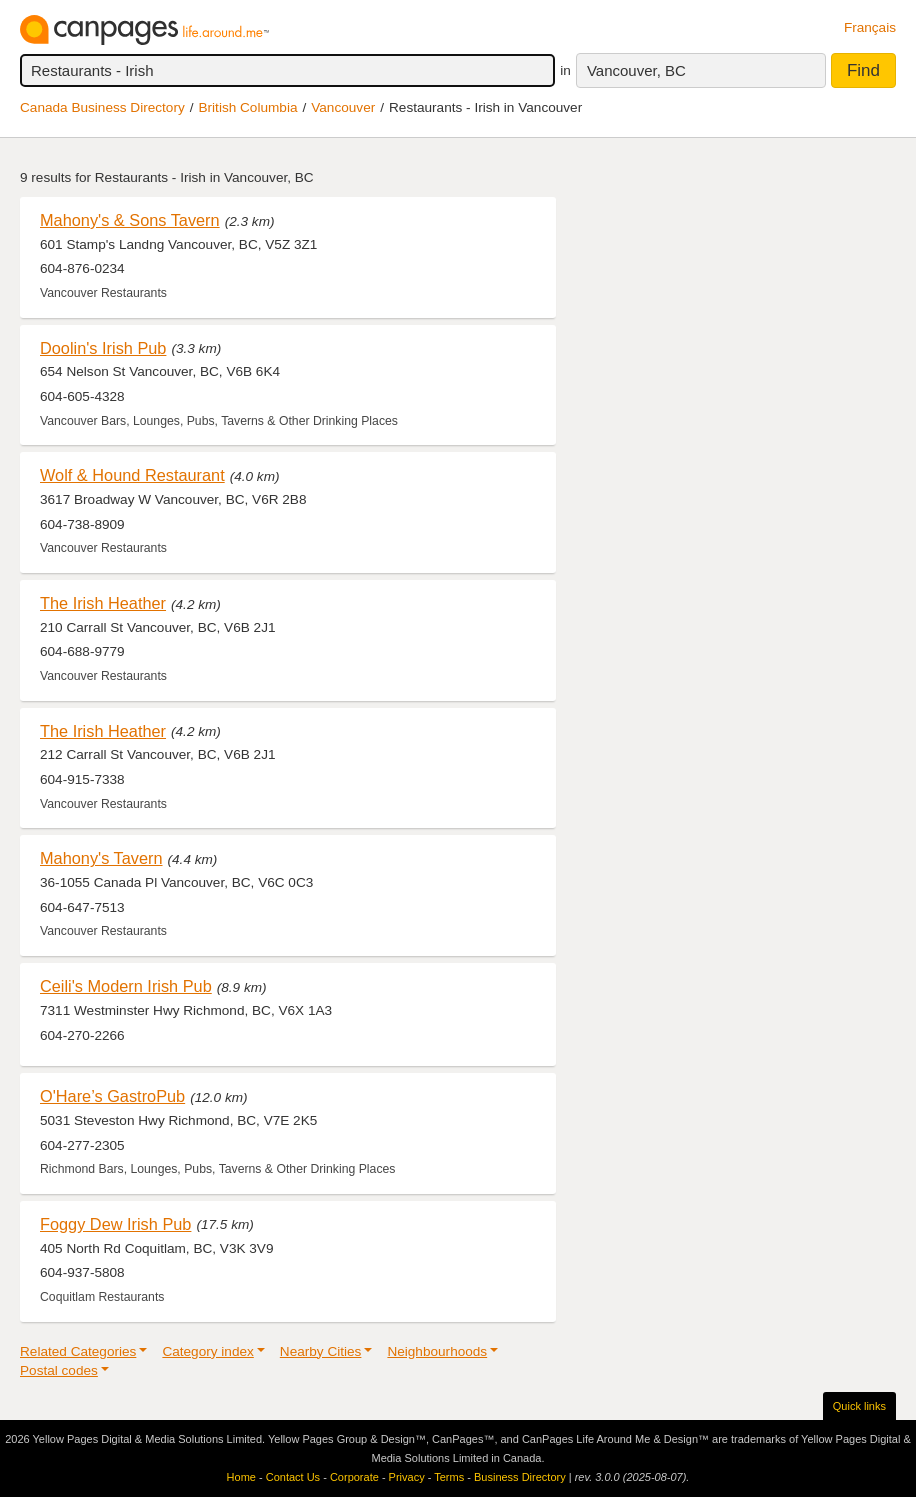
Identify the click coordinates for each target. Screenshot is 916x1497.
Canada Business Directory (102, 107)
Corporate (354, 1477)
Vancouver (343, 107)
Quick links (859, 1406)
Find (863, 70)
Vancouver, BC (636, 70)
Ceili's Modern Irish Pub (126, 986)
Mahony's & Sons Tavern (130, 220)
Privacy (407, 1477)
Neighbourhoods (437, 1351)
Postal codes (59, 1370)
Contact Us (293, 1477)
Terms (449, 1477)
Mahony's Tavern (101, 858)
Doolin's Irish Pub (103, 348)
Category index (207, 1351)
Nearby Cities (321, 1351)
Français (870, 27)
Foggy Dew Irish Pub (115, 1224)
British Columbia (248, 107)
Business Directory (520, 1477)
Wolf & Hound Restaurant (132, 475)
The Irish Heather (103, 603)
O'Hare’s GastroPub (112, 1096)
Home (241, 1477)
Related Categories (78, 1351)
